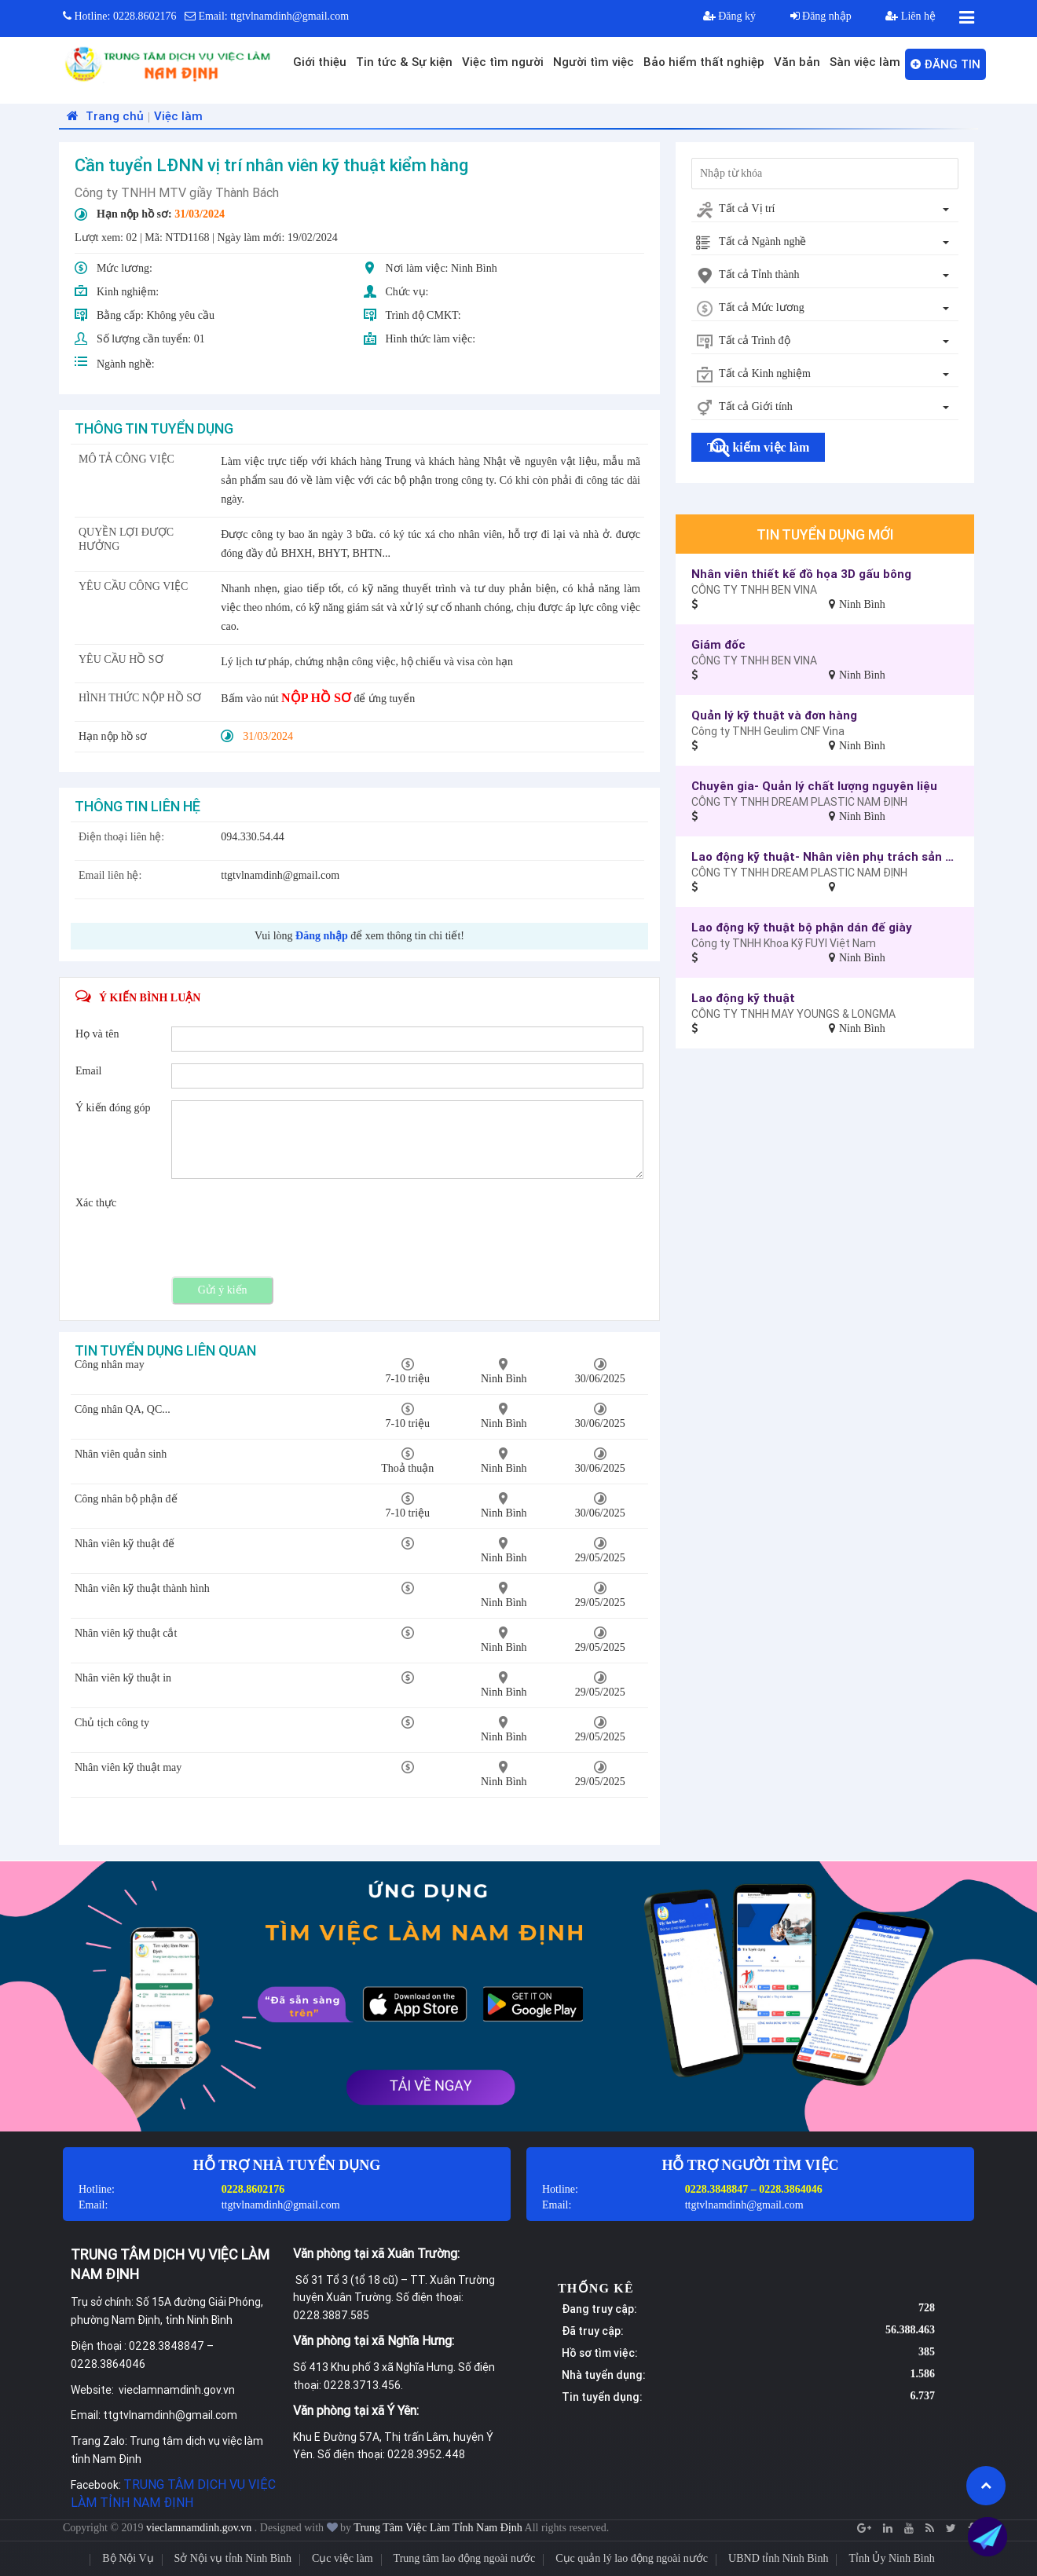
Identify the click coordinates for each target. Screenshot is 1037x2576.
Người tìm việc (593, 61)
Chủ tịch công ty (112, 1723)
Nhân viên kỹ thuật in (123, 1678)
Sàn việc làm (865, 61)
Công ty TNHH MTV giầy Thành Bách (177, 192)
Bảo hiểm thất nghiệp (703, 61)
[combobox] (824, 209)
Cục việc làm (342, 2558)
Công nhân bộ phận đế (126, 1499)
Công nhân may (110, 1364)
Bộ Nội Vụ (127, 2558)
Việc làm (178, 115)
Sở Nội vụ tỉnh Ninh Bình (232, 2558)
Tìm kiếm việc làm (758, 447)
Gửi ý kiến (222, 1290)
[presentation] (290, 1226)
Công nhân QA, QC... (122, 1409)
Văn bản (797, 61)
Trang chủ (103, 115)
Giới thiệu (319, 61)
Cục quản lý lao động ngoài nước (631, 2558)
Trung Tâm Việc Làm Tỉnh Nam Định (438, 2528)
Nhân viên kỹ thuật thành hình (142, 1588)
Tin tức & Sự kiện (404, 61)
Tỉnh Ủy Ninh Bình (891, 2558)
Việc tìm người (503, 61)
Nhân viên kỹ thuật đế (124, 1544)
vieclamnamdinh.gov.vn (200, 2528)
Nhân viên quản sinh (121, 1454)
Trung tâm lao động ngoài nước (465, 2558)
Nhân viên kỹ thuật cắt (126, 1633)
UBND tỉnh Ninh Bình (778, 2558)
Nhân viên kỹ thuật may (128, 1767)
